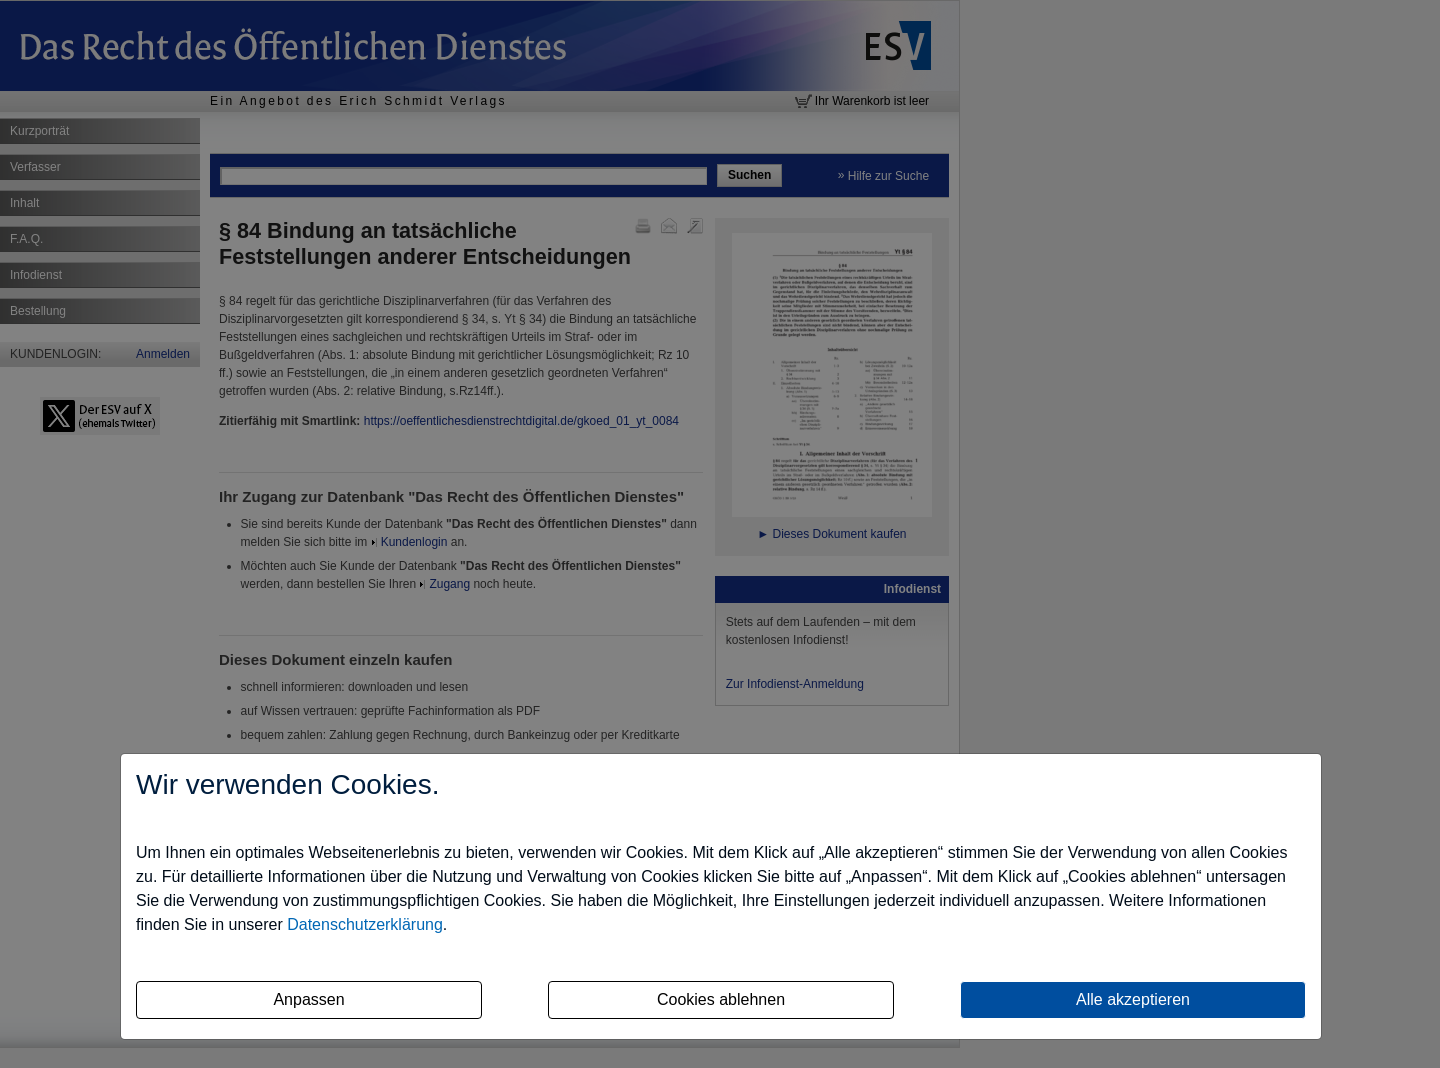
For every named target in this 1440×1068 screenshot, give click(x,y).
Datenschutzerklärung (365, 924)
